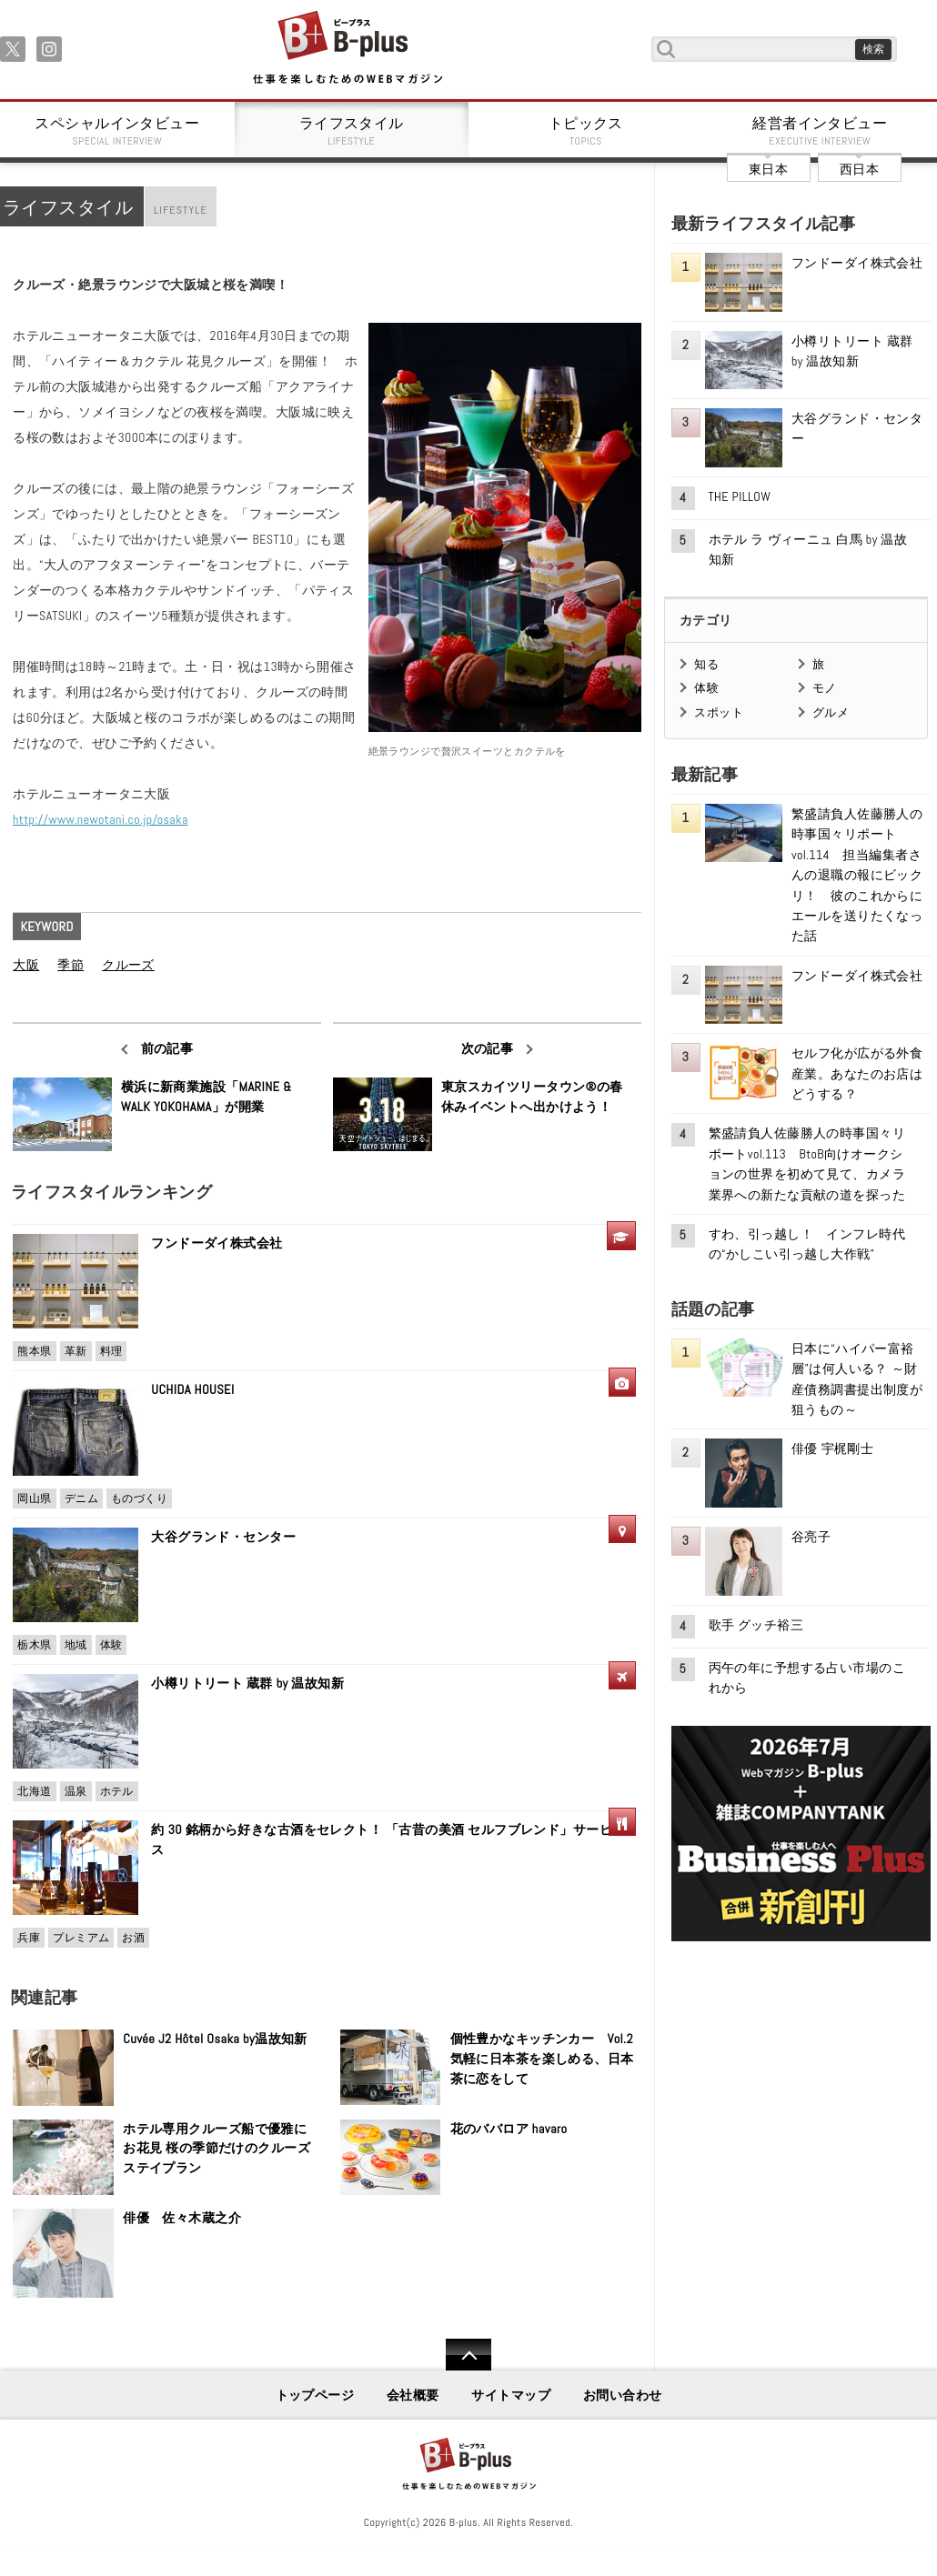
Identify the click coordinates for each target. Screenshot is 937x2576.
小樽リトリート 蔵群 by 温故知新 (247, 1683)
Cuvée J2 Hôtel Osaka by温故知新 (215, 2038)
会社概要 (413, 2395)
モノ (824, 688)
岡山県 (34, 1498)
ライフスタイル (352, 131)
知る (706, 664)
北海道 (34, 1791)
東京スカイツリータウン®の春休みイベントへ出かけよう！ (532, 1096)
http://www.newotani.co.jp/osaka (100, 819)
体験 (111, 1645)
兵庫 (28, 1937)
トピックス (585, 131)
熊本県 (34, 1351)
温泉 (76, 1791)
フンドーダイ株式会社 (223, 1243)
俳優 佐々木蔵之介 (182, 2218)
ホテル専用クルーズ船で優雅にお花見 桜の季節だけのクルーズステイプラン (216, 2148)
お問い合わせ (622, 2395)
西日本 (859, 169)
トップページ (315, 2395)
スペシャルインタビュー (117, 131)
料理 (111, 1351)
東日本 (768, 169)
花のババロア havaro (509, 2128)
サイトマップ (510, 2395)
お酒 (133, 1937)
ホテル (117, 1791)
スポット (718, 712)
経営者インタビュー (820, 131)
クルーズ (128, 965)
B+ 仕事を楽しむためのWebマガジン (347, 48)
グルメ (830, 712)
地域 (76, 1645)
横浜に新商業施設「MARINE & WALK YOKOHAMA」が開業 (206, 1096)
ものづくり (139, 1498)
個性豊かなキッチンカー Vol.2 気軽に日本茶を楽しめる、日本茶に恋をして (542, 2058)
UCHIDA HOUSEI (192, 1389)
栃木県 (34, 1645)
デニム (81, 1498)
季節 (70, 965)
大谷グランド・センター (223, 1537)
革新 (76, 1351)
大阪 (26, 965)
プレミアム (81, 1937)
